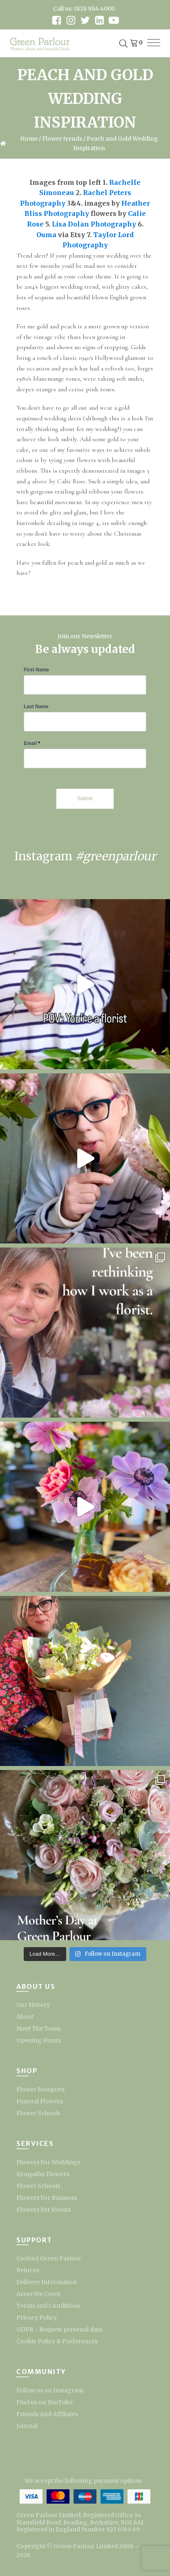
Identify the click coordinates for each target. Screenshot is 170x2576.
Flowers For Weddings (48, 2162)
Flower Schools (38, 2113)
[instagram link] (71, 20)
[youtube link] (114, 20)
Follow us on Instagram (49, 2390)
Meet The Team (38, 2028)
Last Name (36, 706)
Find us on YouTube (44, 2402)
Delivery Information (46, 2282)
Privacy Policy (36, 2317)
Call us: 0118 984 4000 (84, 8)
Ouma (46, 235)
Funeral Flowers (39, 2101)
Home (29, 138)
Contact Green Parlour (48, 2258)
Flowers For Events (43, 2209)
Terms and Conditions (48, 2306)
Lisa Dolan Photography (94, 224)
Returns (27, 2270)
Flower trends (62, 138)
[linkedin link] (99, 20)
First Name (36, 670)
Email (32, 743)
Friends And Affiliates (47, 2414)
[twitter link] (85, 20)
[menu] (153, 43)
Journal (27, 2426)
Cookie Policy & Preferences (57, 2341)
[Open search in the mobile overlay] (123, 43)
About (25, 2017)
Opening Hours (38, 2040)
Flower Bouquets (40, 2089)
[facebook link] (56, 20)
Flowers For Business (46, 2198)
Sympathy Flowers (42, 2174)
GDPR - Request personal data (59, 2329)
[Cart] (135, 43)
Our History (33, 2005)
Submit (84, 798)
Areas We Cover (38, 2294)
